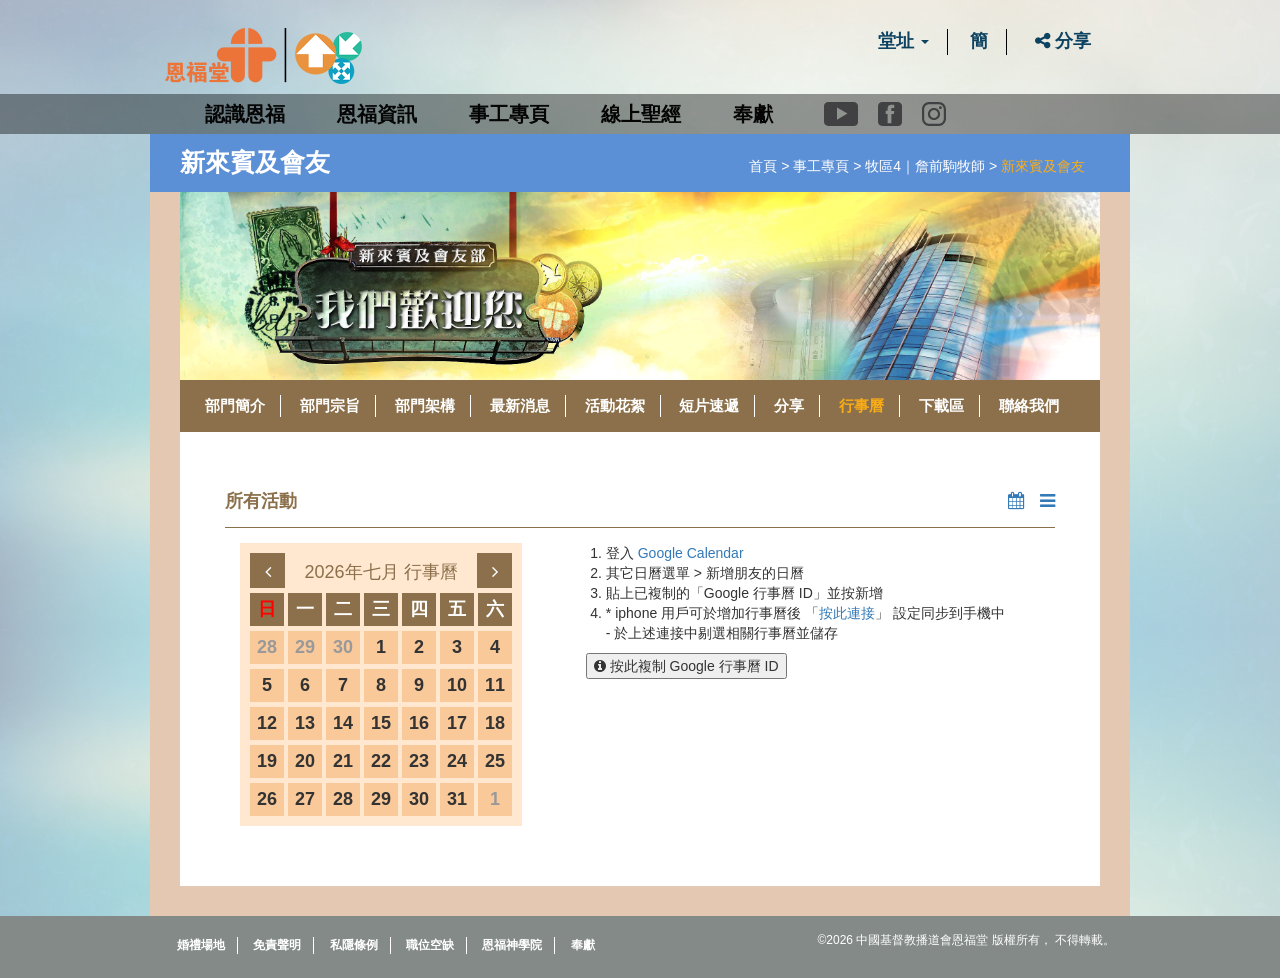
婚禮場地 (201, 945)
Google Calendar (691, 553)
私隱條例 (354, 945)
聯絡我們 (1029, 405)
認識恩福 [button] (245, 114)
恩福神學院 (512, 945)
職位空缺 (430, 945)
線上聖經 (641, 114)
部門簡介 (235, 405)
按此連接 (847, 613)
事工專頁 (821, 166)
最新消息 (520, 405)
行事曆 (861, 405)
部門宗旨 (330, 405)
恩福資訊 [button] (377, 114)
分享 (1063, 41)
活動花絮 (615, 405)
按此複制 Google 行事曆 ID (686, 666)
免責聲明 (277, 945)
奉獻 (753, 114)
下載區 (941, 405)
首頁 (763, 166)
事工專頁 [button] (509, 114)
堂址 (903, 41)
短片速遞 (709, 405)
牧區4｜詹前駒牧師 (925, 166)
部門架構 (425, 405)
